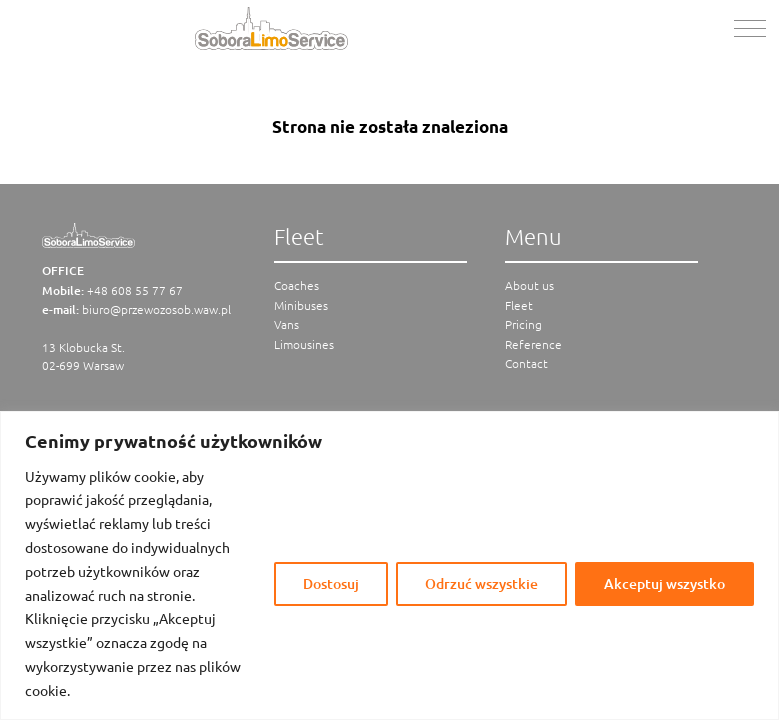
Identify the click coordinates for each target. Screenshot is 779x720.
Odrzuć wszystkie (481, 583)
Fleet (519, 305)
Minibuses (301, 305)
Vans (286, 324)
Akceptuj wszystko (664, 583)
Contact (526, 363)
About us (529, 285)
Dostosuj (331, 583)
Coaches (296, 285)
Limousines (304, 344)
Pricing (523, 324)
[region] (389, 565)
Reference (533, 344)
